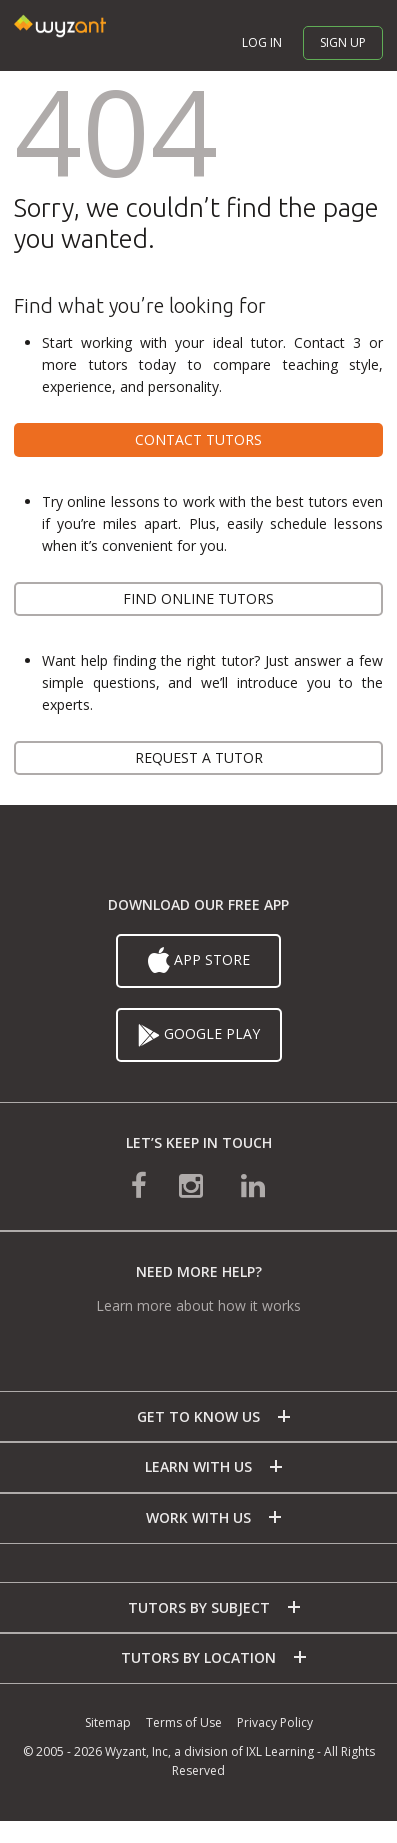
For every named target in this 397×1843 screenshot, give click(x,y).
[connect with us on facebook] (139, 1184)
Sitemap (108, 1722)
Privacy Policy (275, 1722)
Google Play (199, 1035)
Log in (262, 42)
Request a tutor (199, 757)
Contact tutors (198, 439)
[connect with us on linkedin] (253, 1184)
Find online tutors (198, 598)
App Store (199, 961)
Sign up (343, 42)
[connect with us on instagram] (193, 1184)
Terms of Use (184, 1722)
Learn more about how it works (198, 1305)
